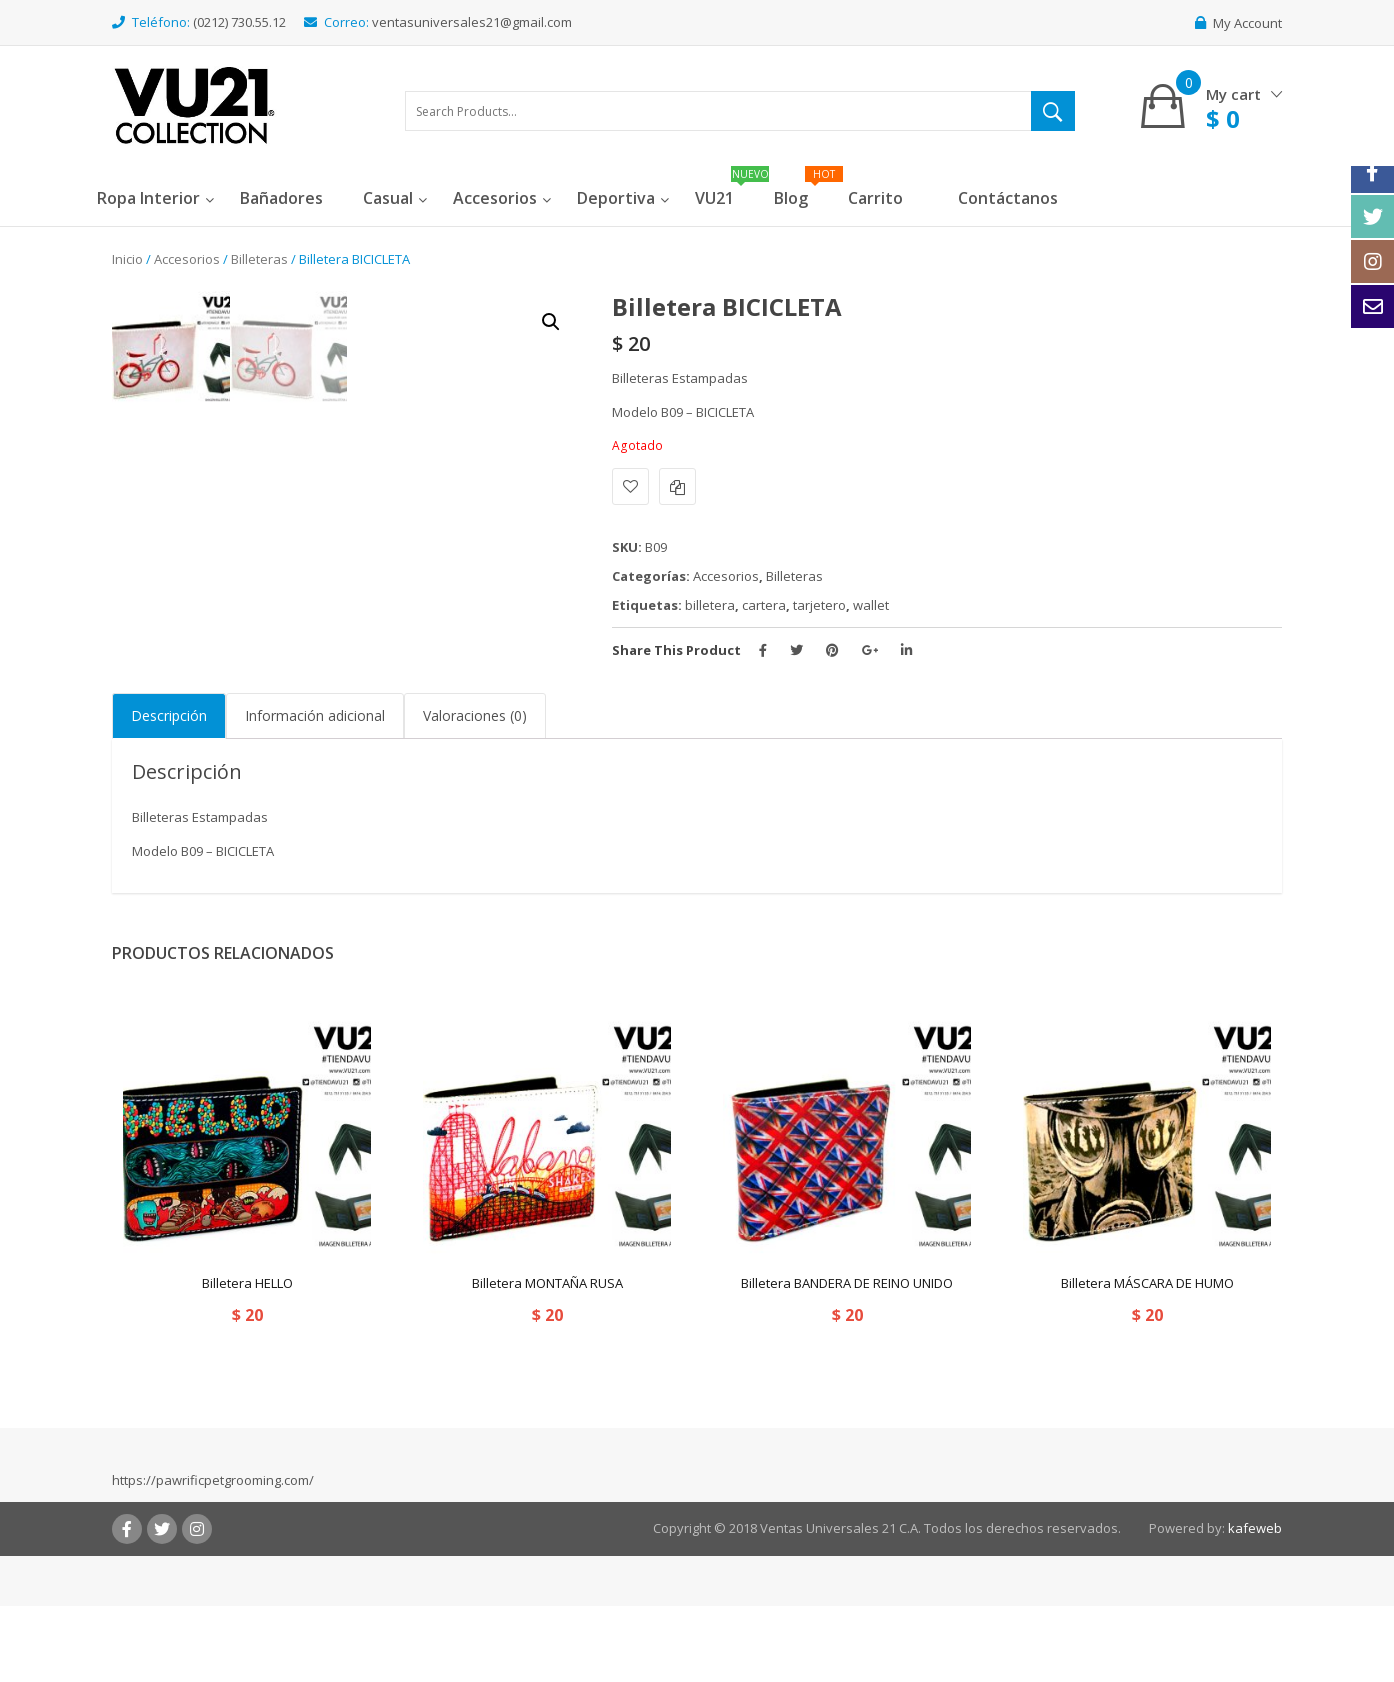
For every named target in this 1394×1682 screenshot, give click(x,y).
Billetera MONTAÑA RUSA (547, 1359)
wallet (871, 605)
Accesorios (187, 259)
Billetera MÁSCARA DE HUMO (1147, 1359)
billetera (710, 605)
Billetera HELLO (247, 1359)
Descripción (169, 791)
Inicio (127, 259)
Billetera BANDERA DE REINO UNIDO (847, 1359)
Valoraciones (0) (475, 791)
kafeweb (1255, 1603)
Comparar (677, 486)
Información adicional (315, 791)
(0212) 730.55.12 (239, 22)
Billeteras (259, 259)
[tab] (169, 792)
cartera (764, 605)
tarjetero (819, 605)
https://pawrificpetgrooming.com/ (213, 1556)
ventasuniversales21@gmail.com (472, 22)
